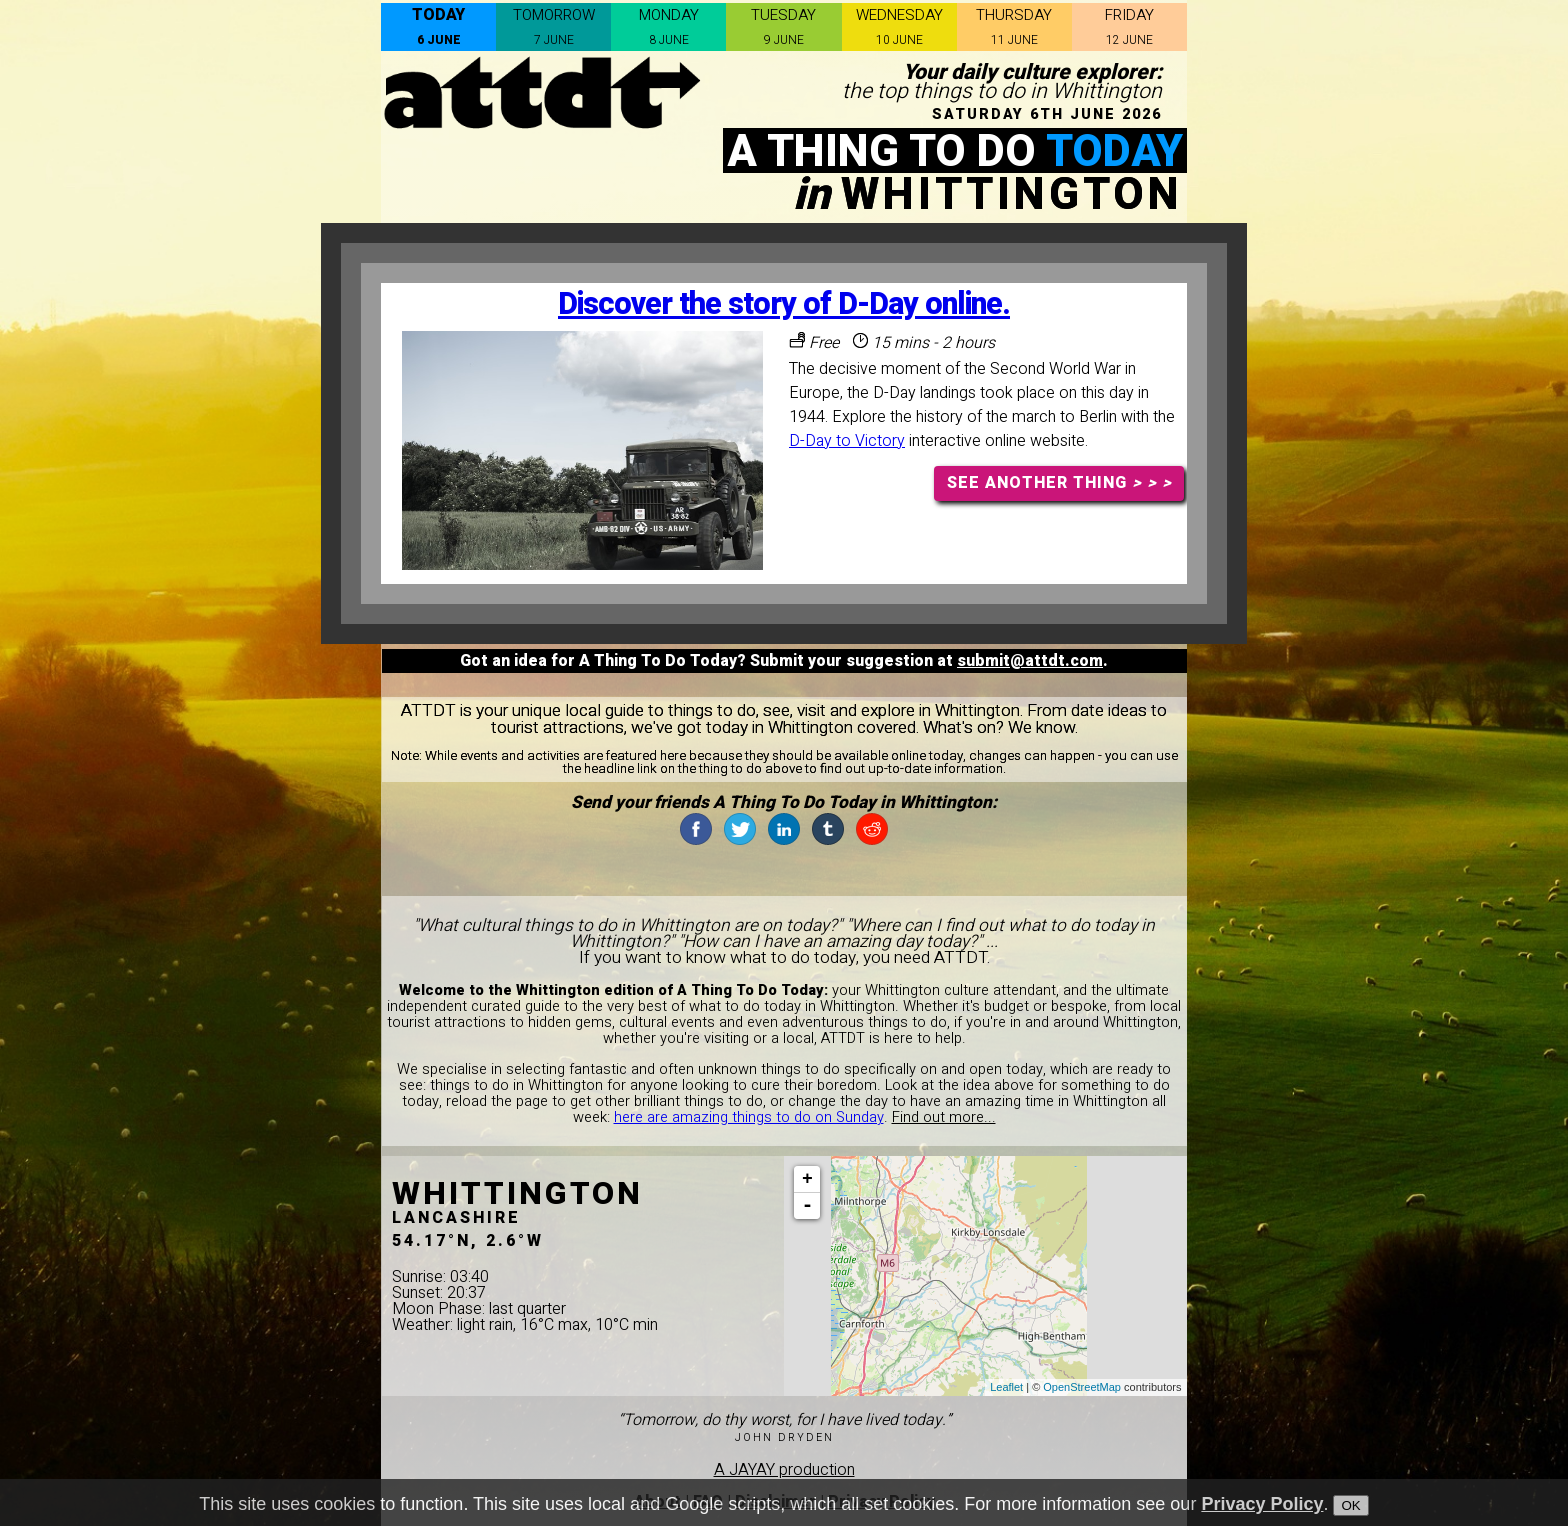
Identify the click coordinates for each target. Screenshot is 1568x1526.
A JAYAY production (784, 1470)
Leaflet (1006, 1387)
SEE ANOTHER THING (1059, 483)
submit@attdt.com (1030, 661)
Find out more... (944, 1117)
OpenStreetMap (1082, 1387)
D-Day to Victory (847, 441)
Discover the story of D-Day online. (784, 304)
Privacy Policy (1262, 1505)
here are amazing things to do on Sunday (749, 1117)
